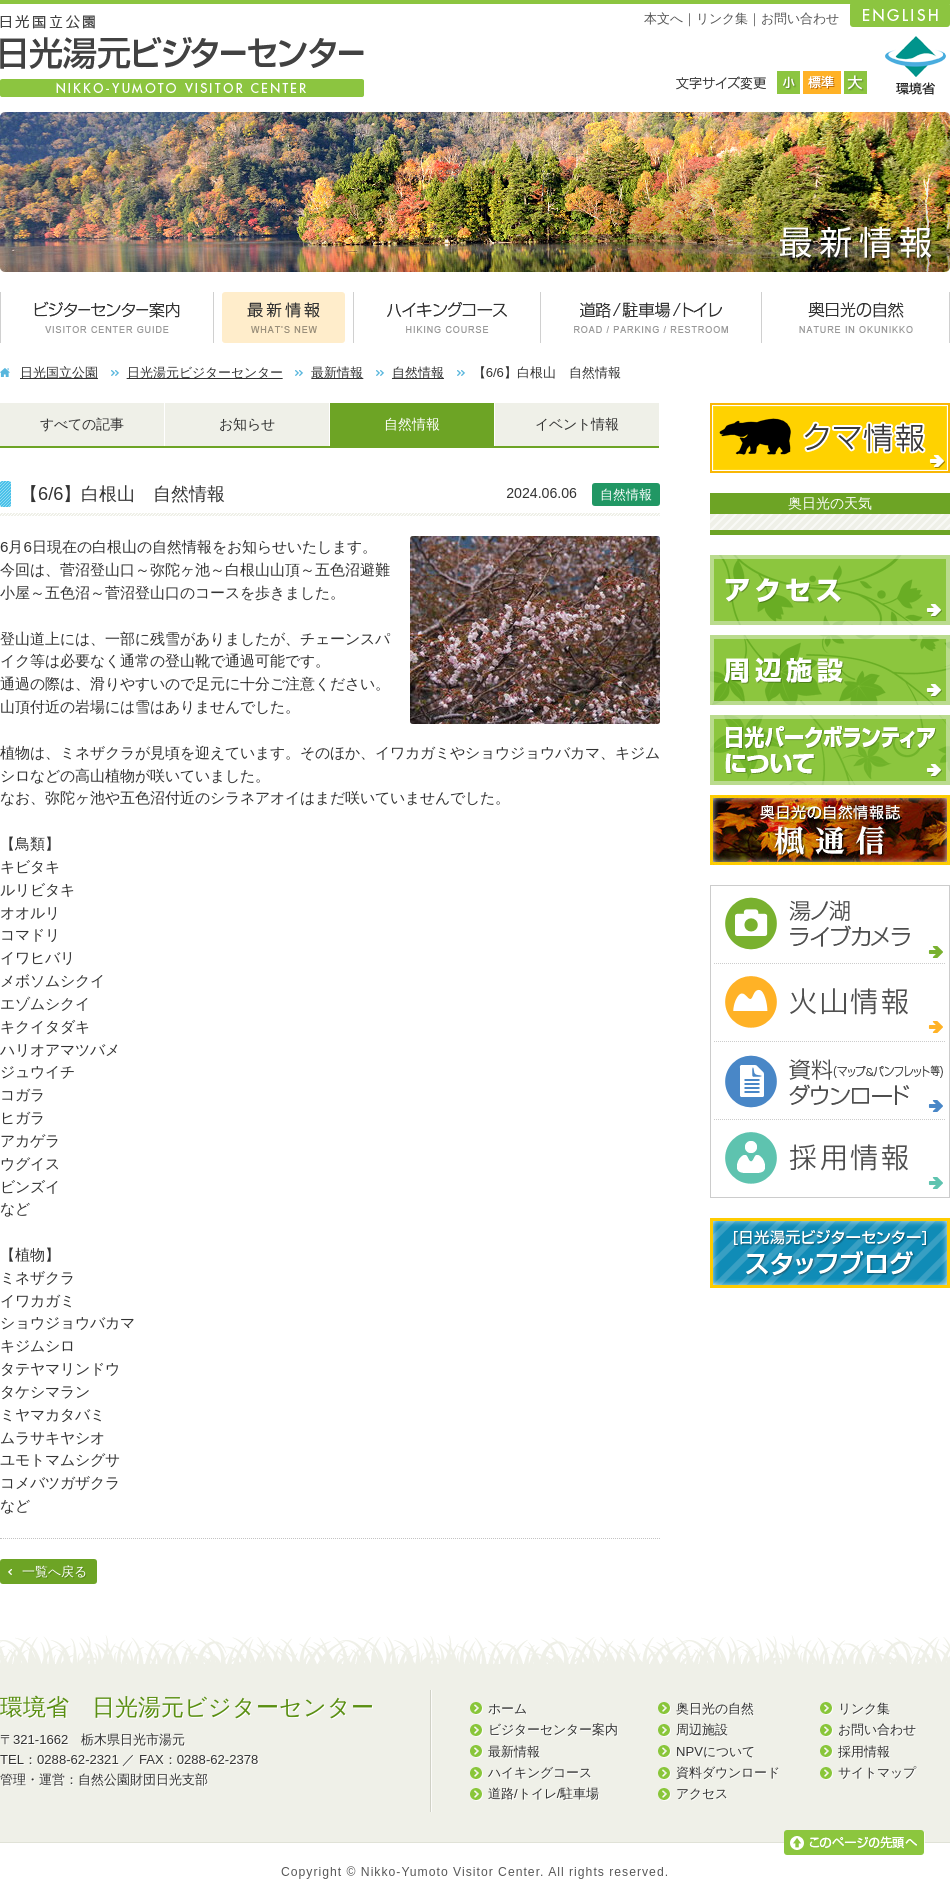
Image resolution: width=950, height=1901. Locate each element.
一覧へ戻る (54, 1571)
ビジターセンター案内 (553, 1729)
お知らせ (247, 424)
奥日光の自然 (715, 1708)
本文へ (663, 18)
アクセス (702, 1793)
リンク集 (722, 18)
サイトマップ (877, 1772)
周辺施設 (702, 1729)
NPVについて (715, 1751)
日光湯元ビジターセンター (205, 372)
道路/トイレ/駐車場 (543, 1793)
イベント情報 (577, 424)
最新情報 (337, 372)
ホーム (507, 1708)
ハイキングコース (540, 1772)
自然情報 (418, 372)
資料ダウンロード (728, 1772)
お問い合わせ (800, 18)
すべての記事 (82, 424)
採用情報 (864, 1751)
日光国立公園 (59, 372)
